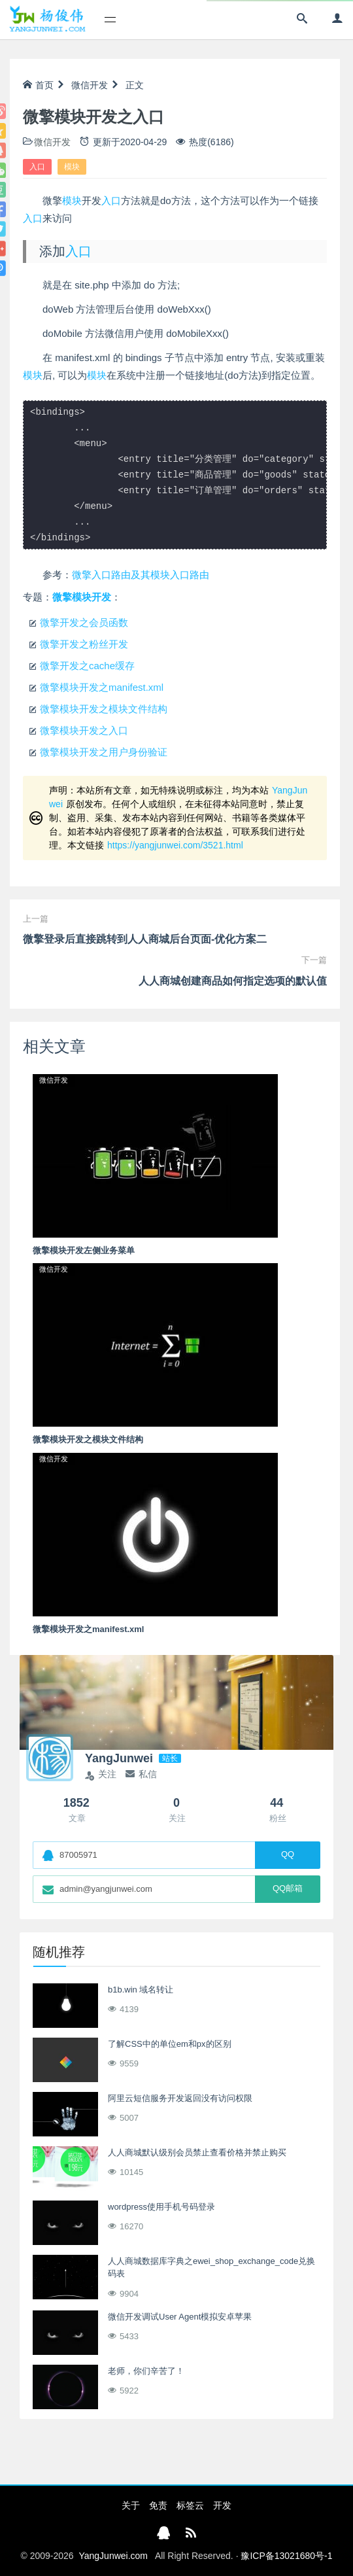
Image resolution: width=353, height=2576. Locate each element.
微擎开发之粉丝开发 (84, 644)
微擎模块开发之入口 (84, 730)
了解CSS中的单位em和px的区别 (169, 2044)
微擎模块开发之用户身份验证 (103, 751)
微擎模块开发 (81, 596)
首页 (38, 85)
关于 (131, 2505)
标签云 (190, 2505)
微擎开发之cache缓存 (87, 665)
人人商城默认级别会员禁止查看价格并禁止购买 (197, 2152)
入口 (37, 166)
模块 (72, 166)
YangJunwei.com (113, 2555)
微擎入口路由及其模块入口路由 (140, 574)
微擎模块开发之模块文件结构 (103, 708)
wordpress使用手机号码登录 (161, 2207)
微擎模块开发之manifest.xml (101, 687)
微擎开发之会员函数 (84, 622)
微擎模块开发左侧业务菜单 (84, 1250)
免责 (158, 2505)
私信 (141, 1774)
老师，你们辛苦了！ (146, 2371)
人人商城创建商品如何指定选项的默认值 (233, 980)
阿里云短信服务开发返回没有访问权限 (180, 2098)
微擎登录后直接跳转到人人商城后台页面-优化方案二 (145, 939)
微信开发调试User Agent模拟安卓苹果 (180, 2317)
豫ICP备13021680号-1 (286, 2555)
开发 (222, 2505)
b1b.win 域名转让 (140, 1989)
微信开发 (89, 85)
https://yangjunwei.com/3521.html (175, 845)
